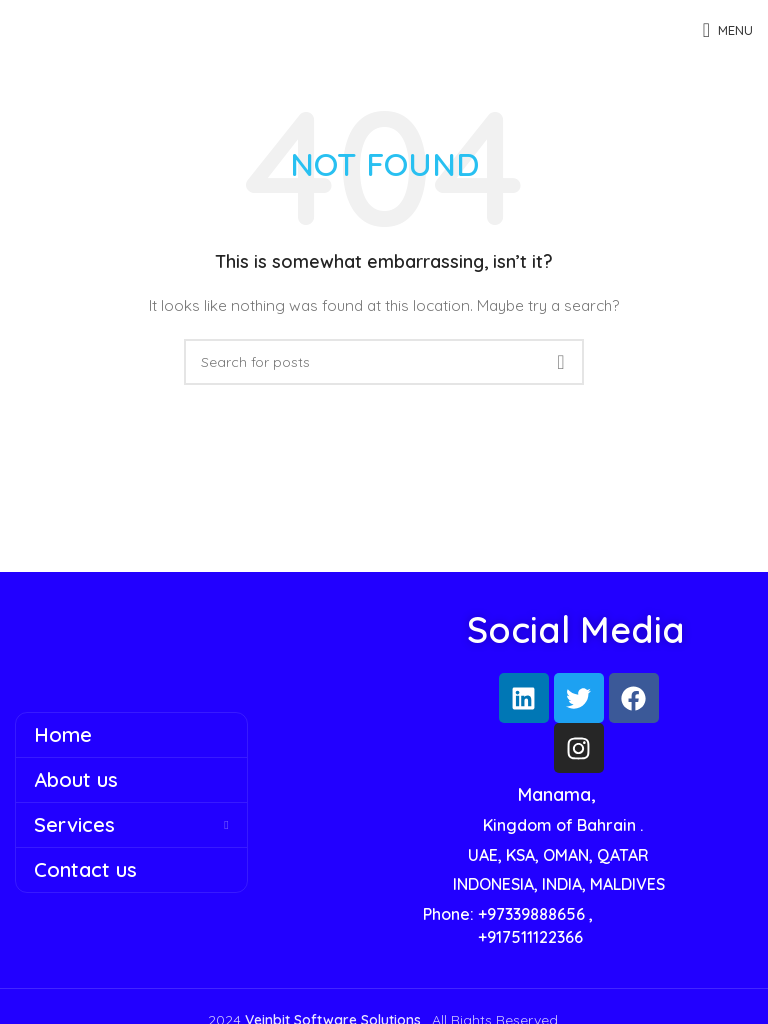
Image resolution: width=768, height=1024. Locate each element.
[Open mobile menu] (728, 30)
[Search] (384, 362)
